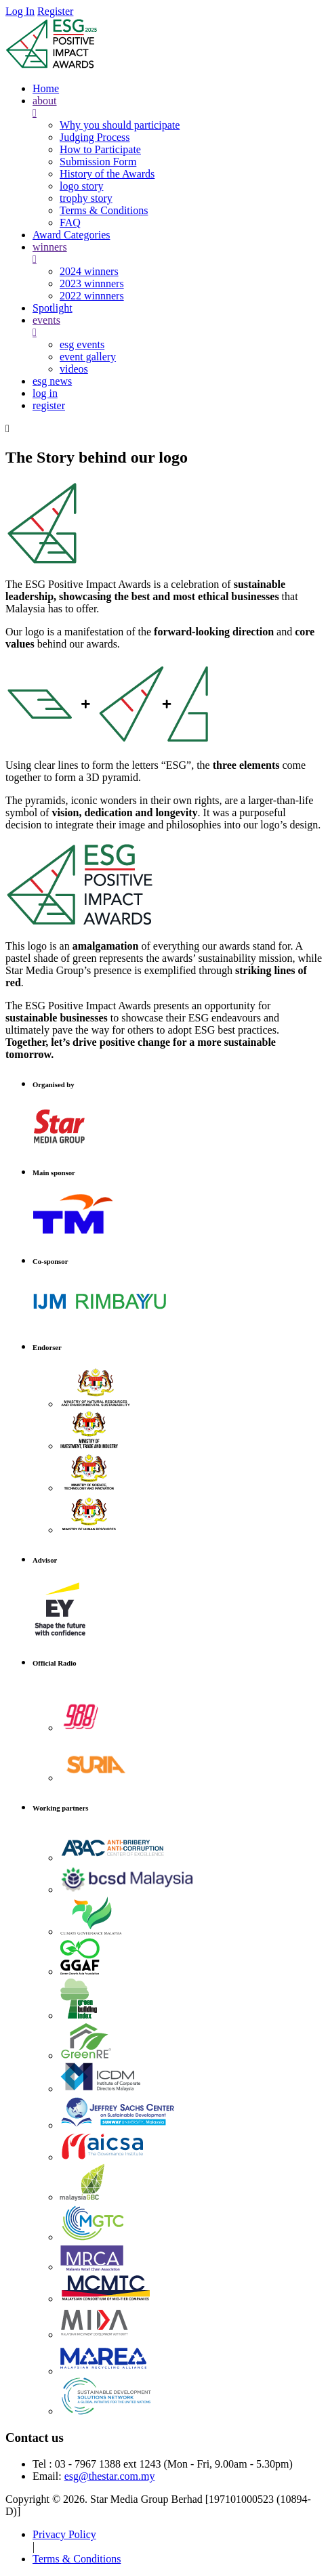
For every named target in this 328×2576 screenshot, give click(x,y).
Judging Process (95, 137)
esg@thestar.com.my (109, 2476)
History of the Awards (107, 174)
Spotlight (53, 308)
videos (74, 369)
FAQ (70, 222)
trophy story (86, 198)
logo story (81, 186)
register (49, 405)
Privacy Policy (64, 2534)
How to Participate (100, 149)
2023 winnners (92, 283)
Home (46, 88)
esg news (52, 381)
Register (55, 11)
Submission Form (98, 161)
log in (45, 393)
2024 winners (89, 271)
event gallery (88, 356)
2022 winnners (92, 295)
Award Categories (71, 234)
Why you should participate (120, 125)
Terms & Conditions (104, 210)
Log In (20, 11)
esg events (82, 344)
